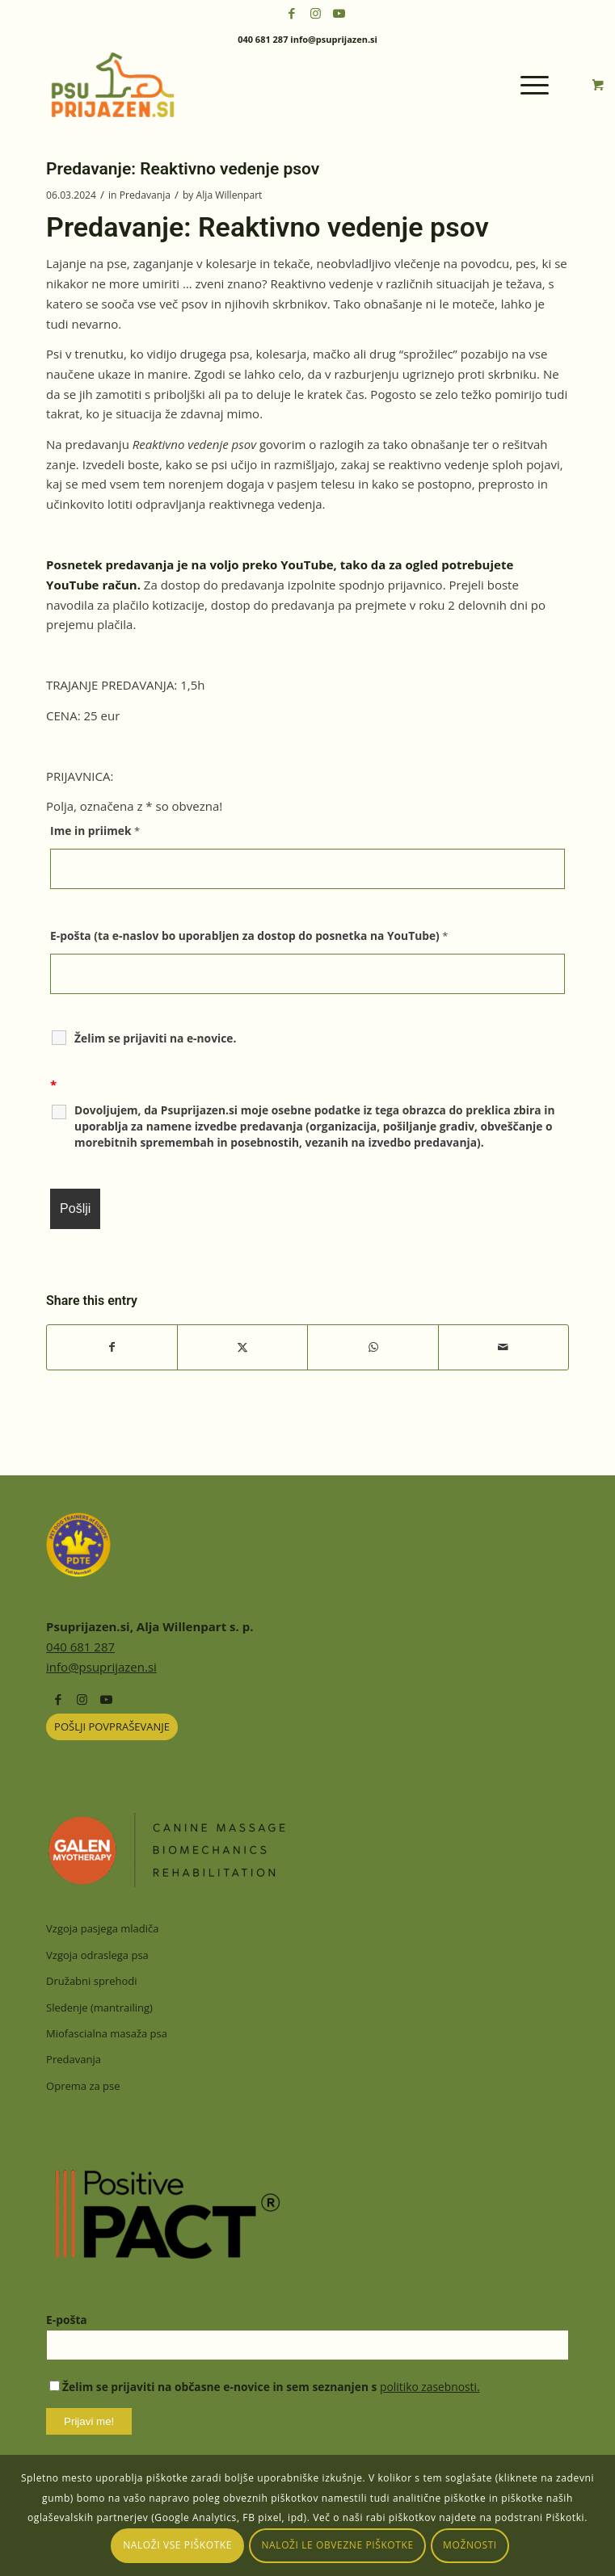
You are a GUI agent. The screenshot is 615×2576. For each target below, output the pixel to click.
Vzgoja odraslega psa (97, 1955)
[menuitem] (536, 84)
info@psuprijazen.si (101, 1667)
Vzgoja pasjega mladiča (102, 1928)
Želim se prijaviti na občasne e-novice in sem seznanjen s (264, 2386)
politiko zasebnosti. (430, 2386)
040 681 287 (80, 1646)
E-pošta (66, 2319)
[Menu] (526, 84)
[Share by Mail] (503, 1347)
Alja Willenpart (229, 195)
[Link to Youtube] (338, 13)
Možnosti (470, 2545)
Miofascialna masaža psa (106, 2033)
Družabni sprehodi (91, 1981)
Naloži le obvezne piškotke (337, 2545)
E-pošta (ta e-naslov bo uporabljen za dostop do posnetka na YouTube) (249, 935)
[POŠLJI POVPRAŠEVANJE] (112, 1727)
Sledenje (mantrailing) (99, 2007)
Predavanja (145, 195)
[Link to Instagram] (315, 13)
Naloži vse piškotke (177, 2545)
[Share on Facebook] (112, 1347)
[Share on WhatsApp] (372, 1347)
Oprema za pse (83, 2086)
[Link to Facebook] (291, 13)
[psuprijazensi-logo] (255, 84)
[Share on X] (242, 1347)
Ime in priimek (95, 830)
